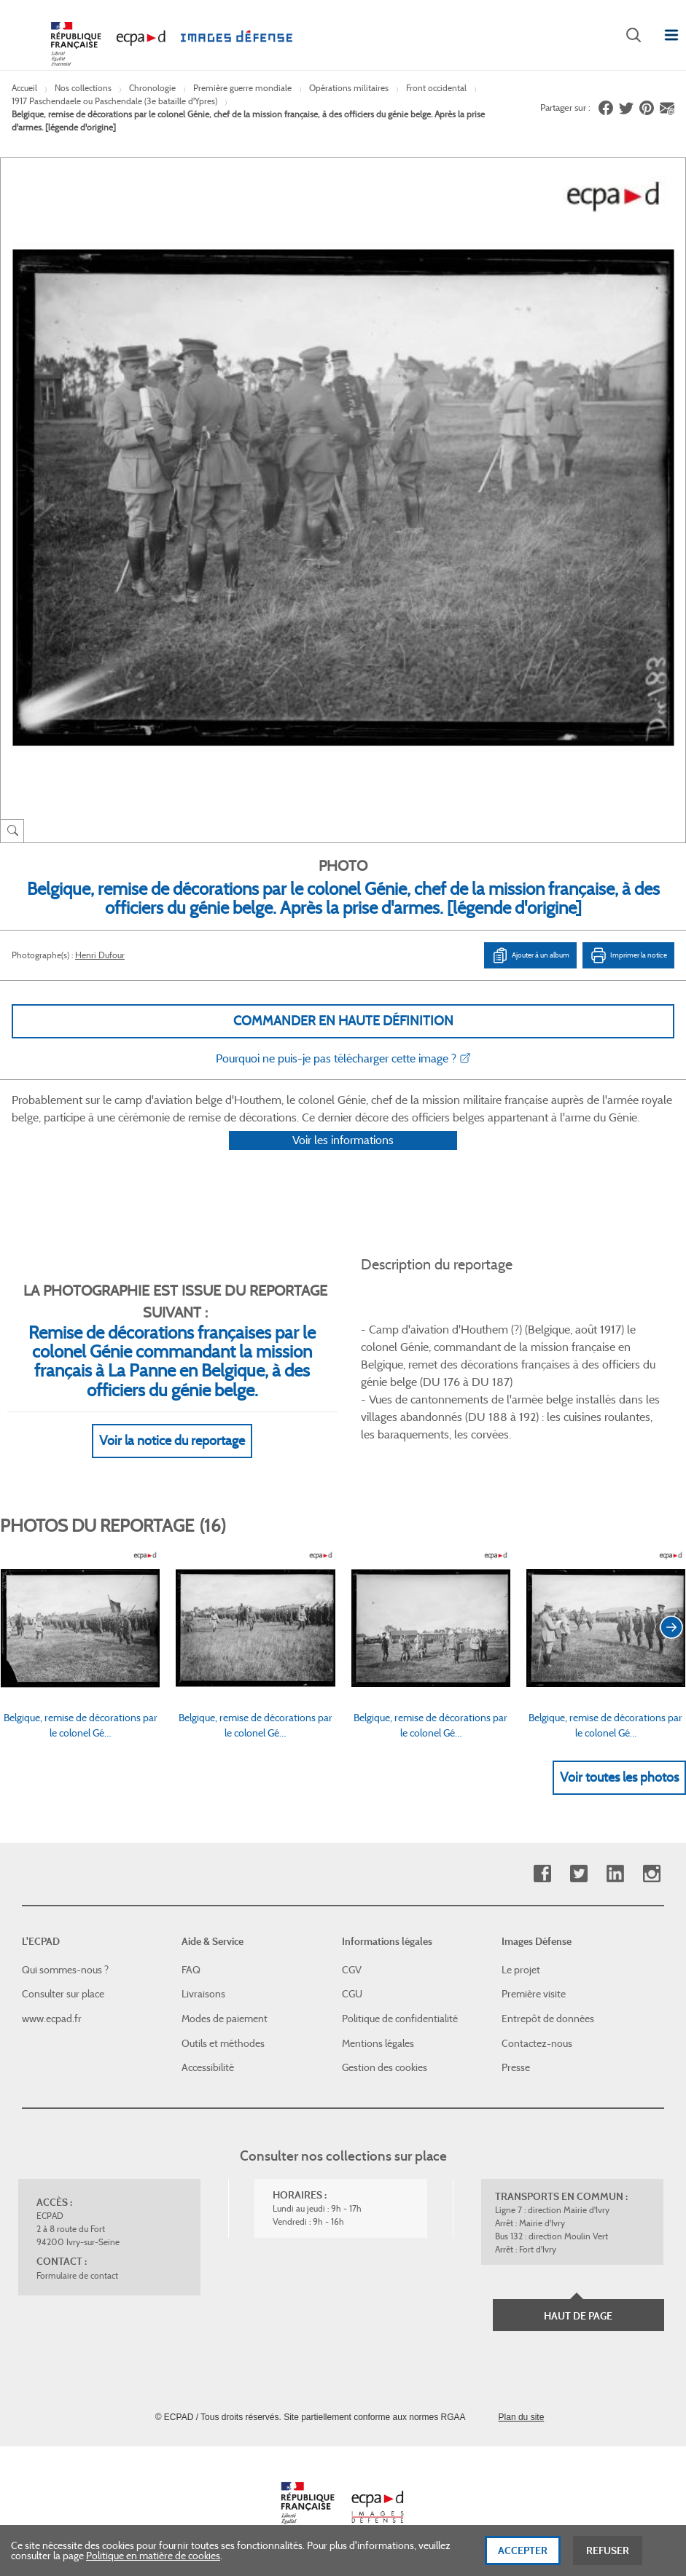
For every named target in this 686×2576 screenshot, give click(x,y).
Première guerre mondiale (242, 87)
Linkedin (615, 1874)
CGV (352, 1969)
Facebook (542, 1874)
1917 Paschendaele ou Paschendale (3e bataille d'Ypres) (114, 100)
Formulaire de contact (77, 2275)
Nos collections (83, 87)
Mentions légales (378, 2043)
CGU (352, 1993)
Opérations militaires (349, 87)
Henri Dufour (100, 955)
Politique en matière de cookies (153, 2562)
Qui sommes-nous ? (65, 1969)
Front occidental (436, 87)
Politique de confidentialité (400, 2018)
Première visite (534, 1993)
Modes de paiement (225, 2018)
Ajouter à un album (530, 955)
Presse (516, 2067)
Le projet (521, 1969)
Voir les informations (343, 1159)
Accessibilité (208, 2067)
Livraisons (203, 1993)
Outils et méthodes (223, 2043)
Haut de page (578, 2315)
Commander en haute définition (343, 1021)
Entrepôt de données (548, 2018)
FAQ (191, 1969)
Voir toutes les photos (619, 1796)
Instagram (651, 1874)
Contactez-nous (537, 2043)
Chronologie (152, 87)
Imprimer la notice (628, 955)
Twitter (578, 1874)
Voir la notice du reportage (172, 1460)
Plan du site (522, 2417)
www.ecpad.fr (52, 2018)
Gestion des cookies (384, 2067)
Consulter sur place (63, 1993)
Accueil (24, 87)
